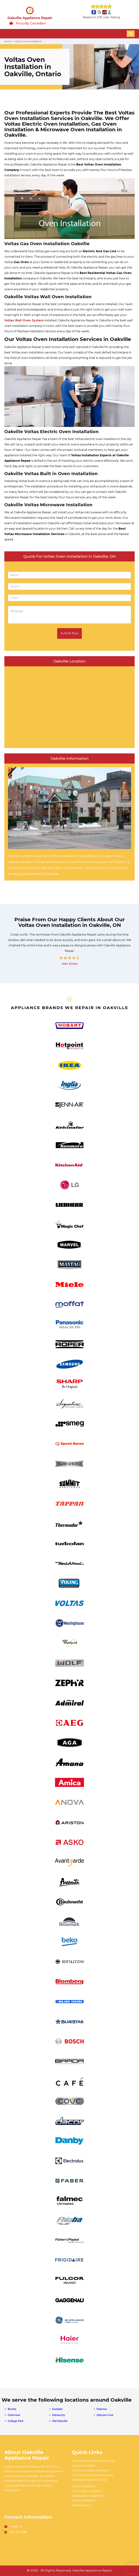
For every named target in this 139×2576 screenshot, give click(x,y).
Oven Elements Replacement (92, 2475)
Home (8, 41)
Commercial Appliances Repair (93, 2460)
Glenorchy (58, 2415)
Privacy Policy (81, 2505)
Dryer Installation (84, 2486)
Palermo (102, 2409)
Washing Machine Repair (89, 2479)
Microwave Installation (87, 2491)
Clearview (14, 2415)
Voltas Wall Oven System (24, 320)
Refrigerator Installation (88, 2495)
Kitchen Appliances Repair (90, 2470)
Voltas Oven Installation (30, 41)
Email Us (16, 2526)
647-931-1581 (18, 2532)
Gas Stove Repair (83, 2465)
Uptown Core (105, 2415)
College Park (15, 2421)
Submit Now (69, 633)
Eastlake (57, 2409)
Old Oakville (59, 2421)
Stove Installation (84, 2500)
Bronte (12, 2409)
